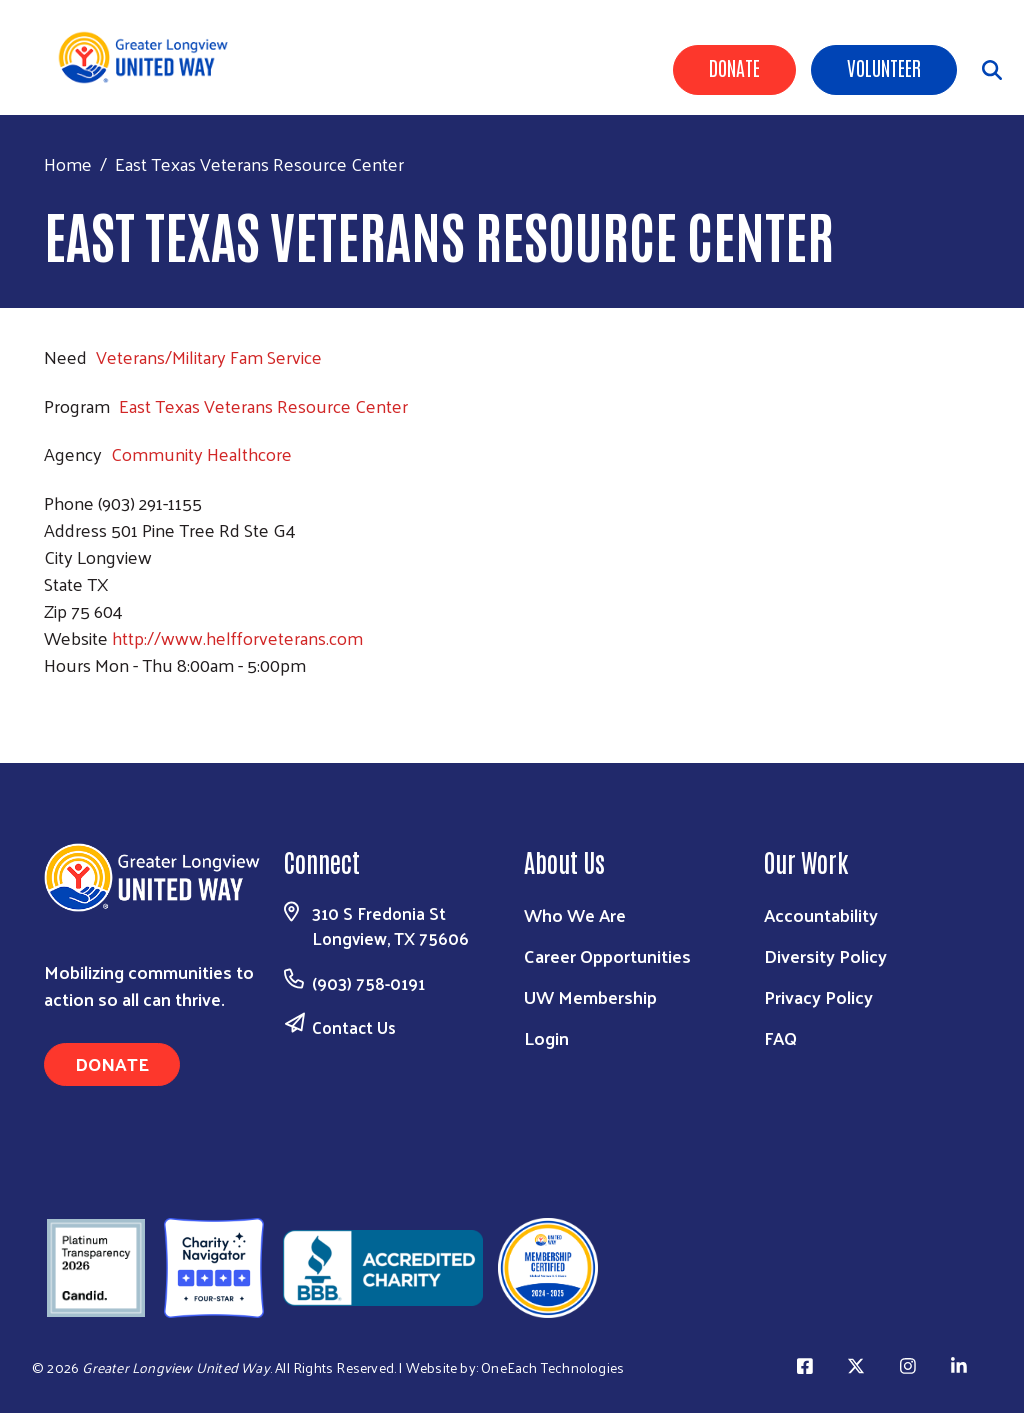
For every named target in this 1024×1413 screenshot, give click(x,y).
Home (68, 163)
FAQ (780, 1037)
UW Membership (590, 996)
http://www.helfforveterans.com (237, 637)
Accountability (821, 914)
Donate (734, 67)
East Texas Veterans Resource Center (263, 405)
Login (546, 1037)
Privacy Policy (818, 996)
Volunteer (884, 67)
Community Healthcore (201, 453)
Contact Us (354, 1027)
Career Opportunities (607, 955)
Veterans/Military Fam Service (209, 356)
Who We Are (575, 914)
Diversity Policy (825, 955)
